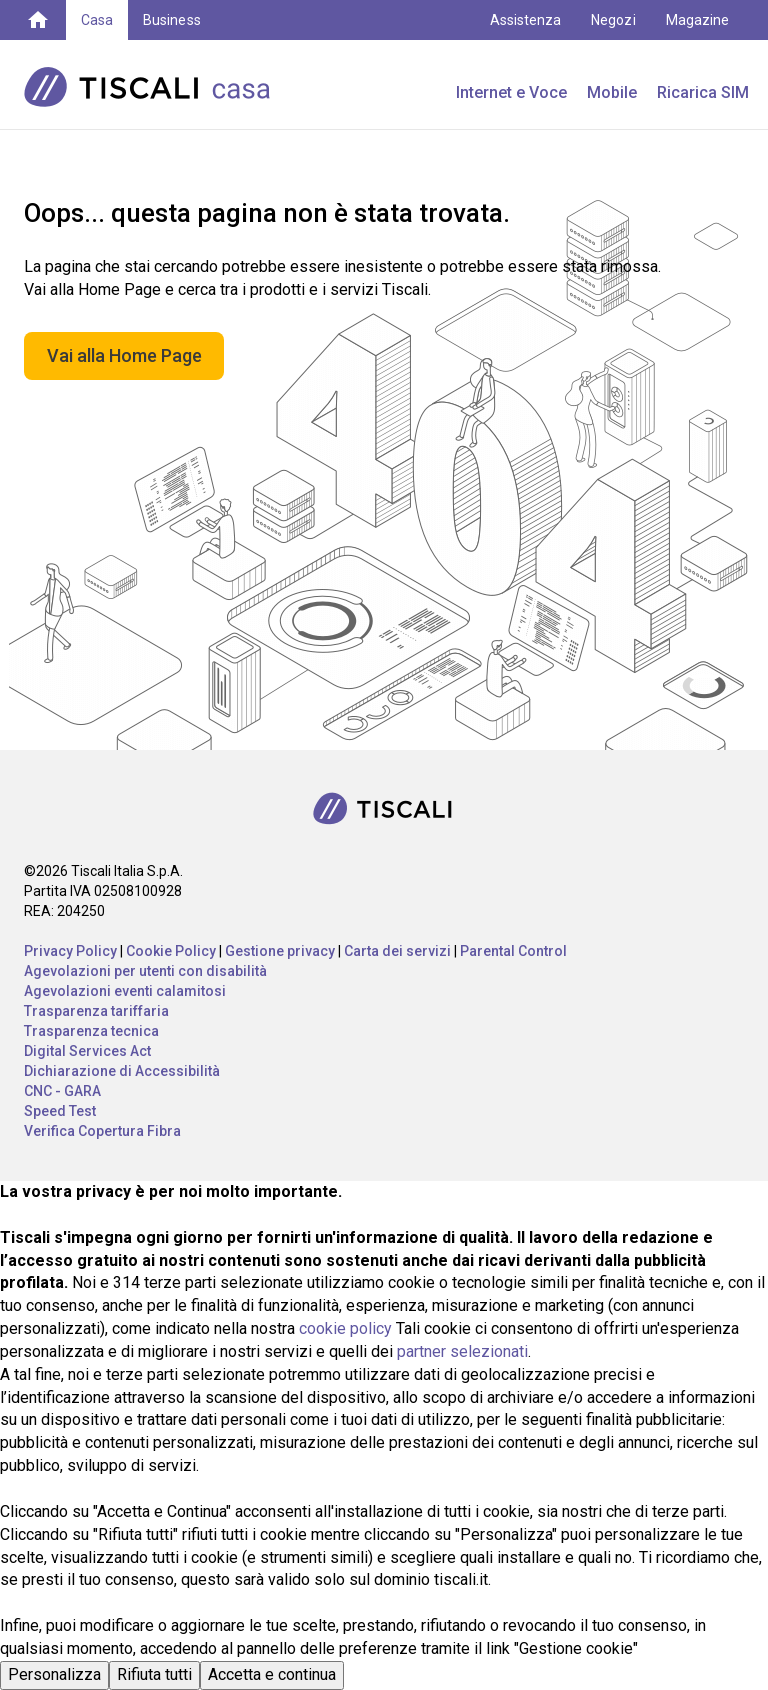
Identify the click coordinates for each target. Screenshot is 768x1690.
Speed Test (60, 1111)
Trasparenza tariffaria (96, 1011)
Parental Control (513, 951)
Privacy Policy (70, 951)
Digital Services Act (87, 1051)
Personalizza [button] (54, 1674)
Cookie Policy (171, 951)
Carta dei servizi (397, 951)
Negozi (613, 20)
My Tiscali (698, 60)
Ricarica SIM (703, 92)
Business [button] (171, 20)
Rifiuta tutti (154, 1674)
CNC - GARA (62, 1091)
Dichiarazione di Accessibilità (122, 1071)
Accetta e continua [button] (272, 1674)
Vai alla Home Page (124, 355)
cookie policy (345, 1328)
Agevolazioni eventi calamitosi (125, 991)
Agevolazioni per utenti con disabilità (145, 971)
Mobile (612, 92)
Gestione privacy (280, 951)
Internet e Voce (511, 92)
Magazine (697, 20)
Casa (97, 20)
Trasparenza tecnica (91, 1031)
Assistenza (526, 20)
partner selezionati (462, 1351)
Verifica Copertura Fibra (102, 1131)
